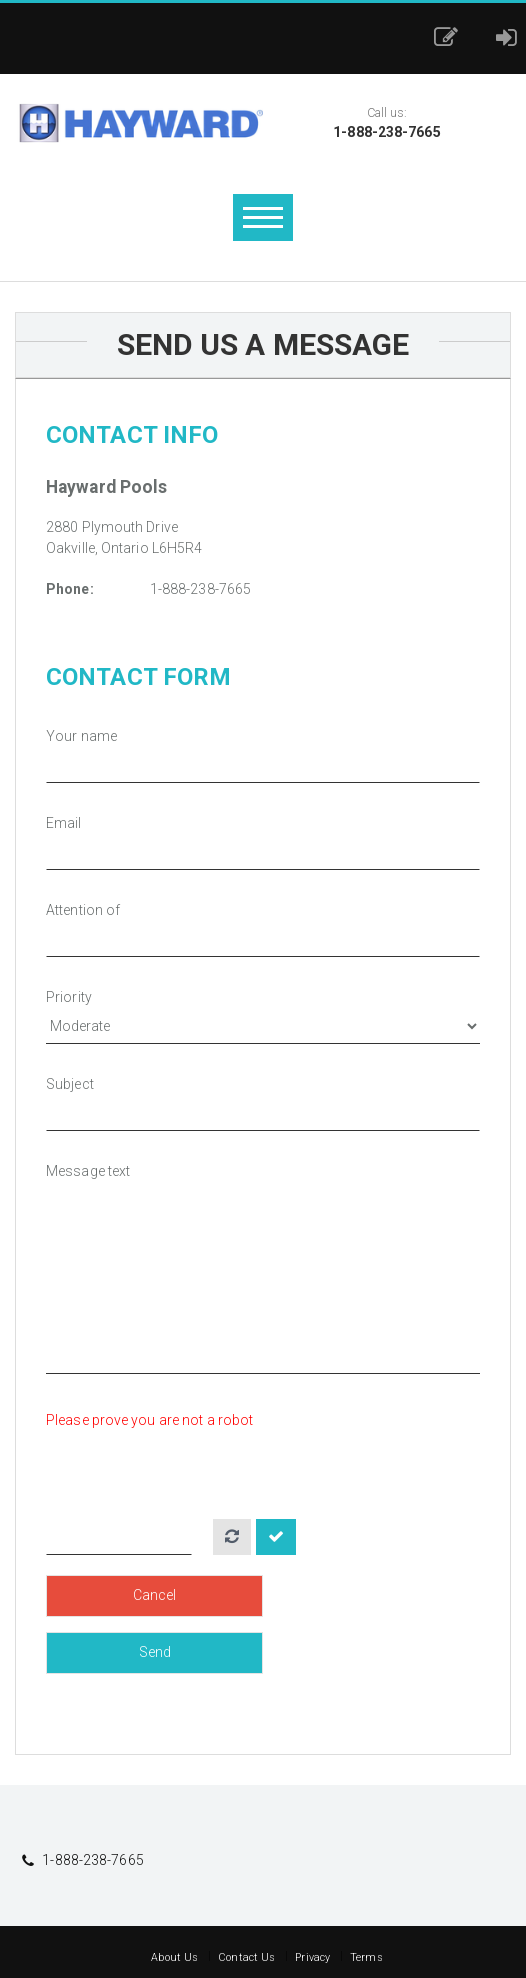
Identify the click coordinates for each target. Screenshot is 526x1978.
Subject (70, 1084)
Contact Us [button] (246, 1957)
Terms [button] (366, 1957)
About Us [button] (174, 1957)
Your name (81, 736)
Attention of (83, 910)
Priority (69, 997)
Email (64, 823)
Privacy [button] (312, 1957)
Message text (88, 1171)
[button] (451, 38)
